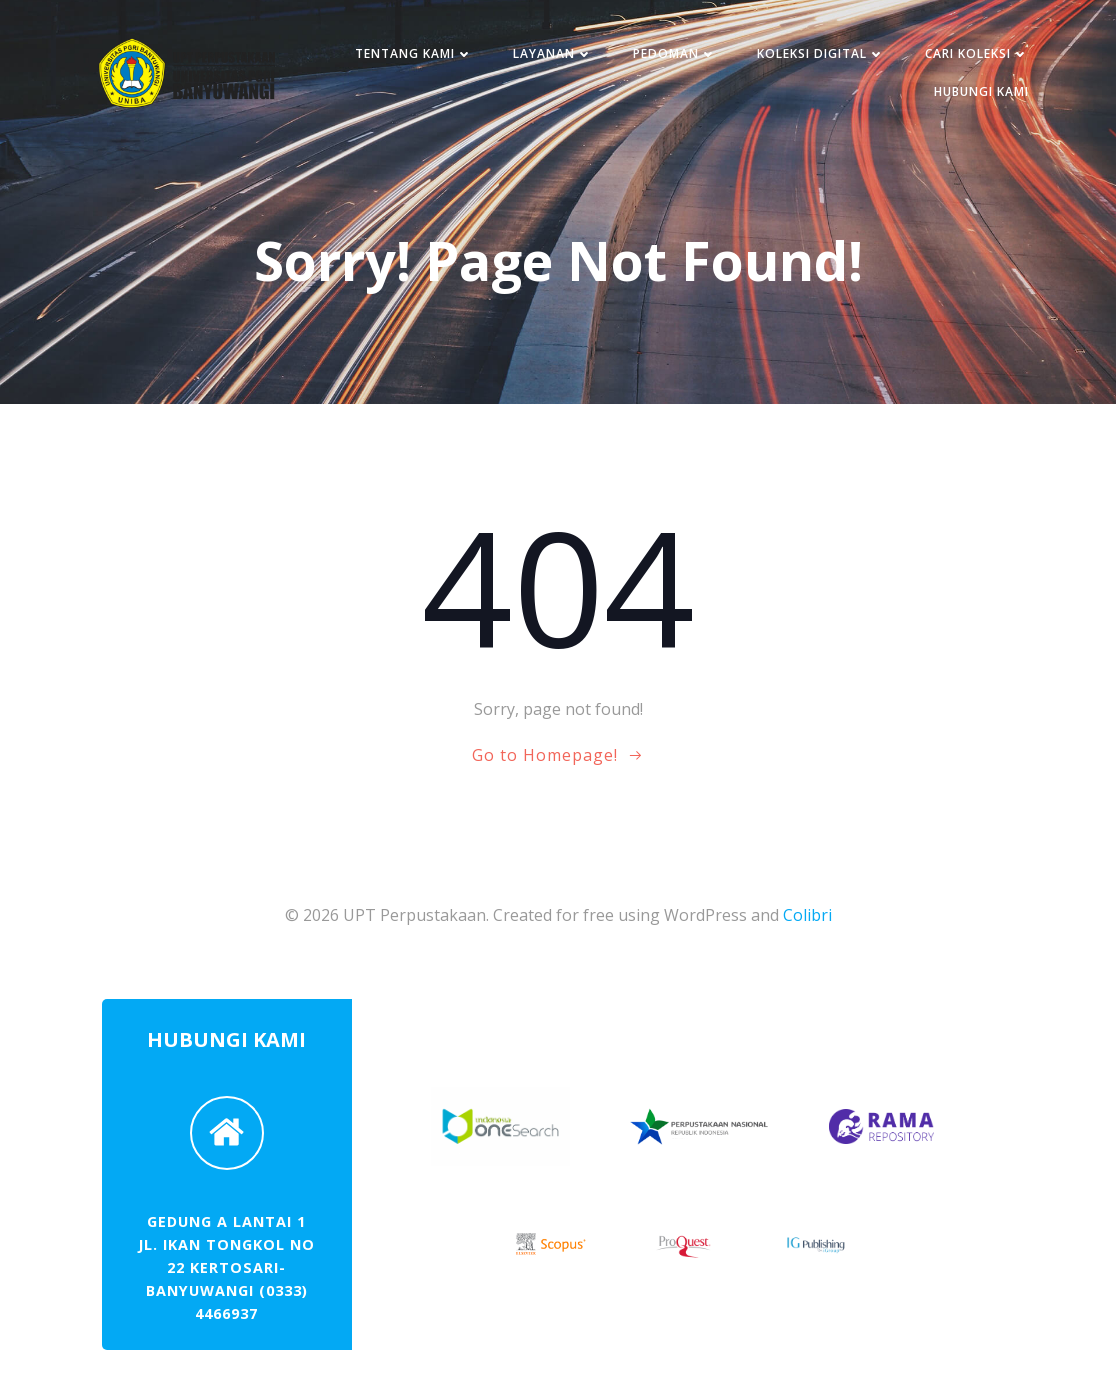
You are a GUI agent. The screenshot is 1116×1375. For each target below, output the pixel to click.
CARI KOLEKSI (977, 53)
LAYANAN (553, 53)
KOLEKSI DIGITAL (821, 53)
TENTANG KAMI (414, 53)
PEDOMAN (675, 53)
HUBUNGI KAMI (981, 91)
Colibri (807, 915)
